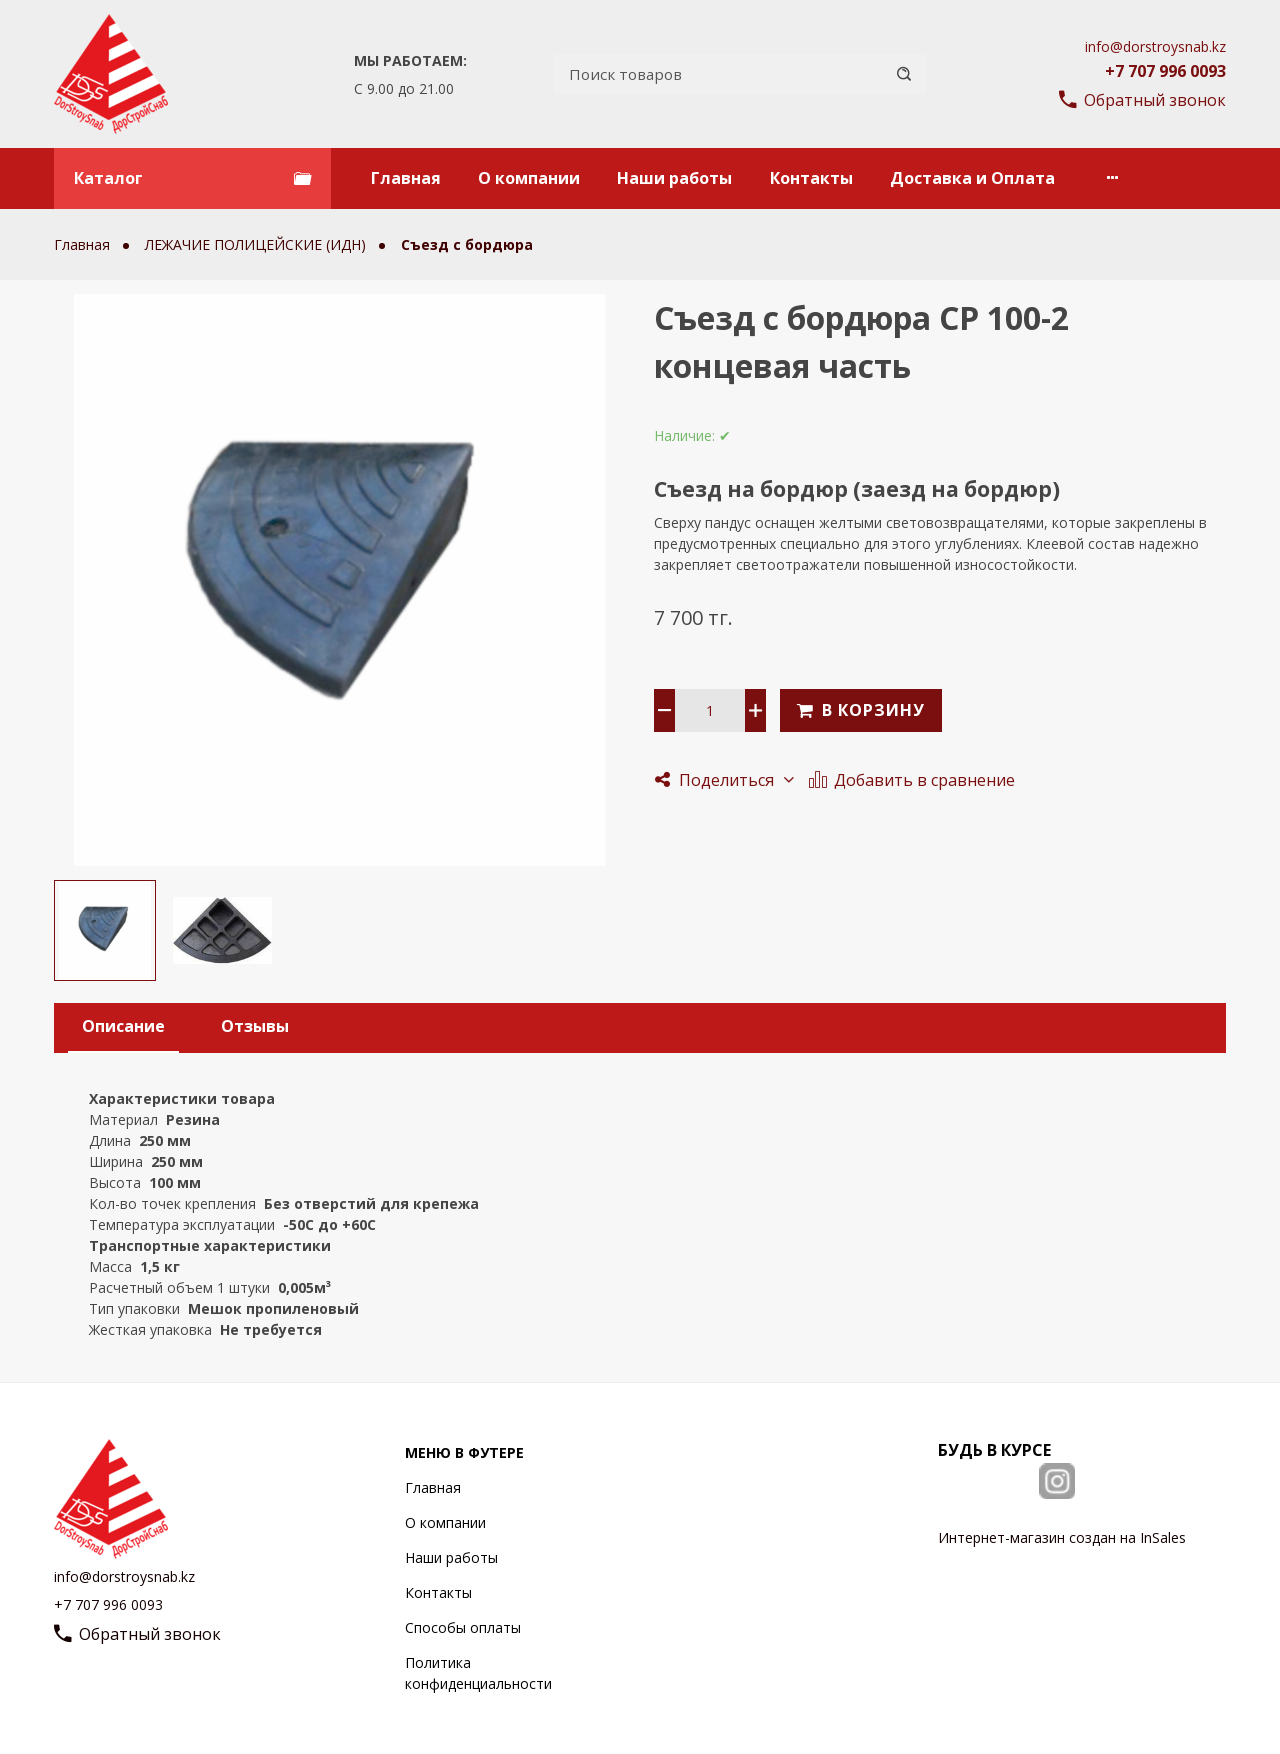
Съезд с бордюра (467, 244)
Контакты (811, 178)
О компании (529, 178)
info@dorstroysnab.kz (1155, 46)
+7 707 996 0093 (1165, 71)
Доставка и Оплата (972, 178)
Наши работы (674, 178)
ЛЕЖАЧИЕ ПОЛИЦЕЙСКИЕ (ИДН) (257, 244)
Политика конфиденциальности (478, 1673)
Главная (406, 178)
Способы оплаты (463, 1627)
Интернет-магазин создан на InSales (1062, 1537)
